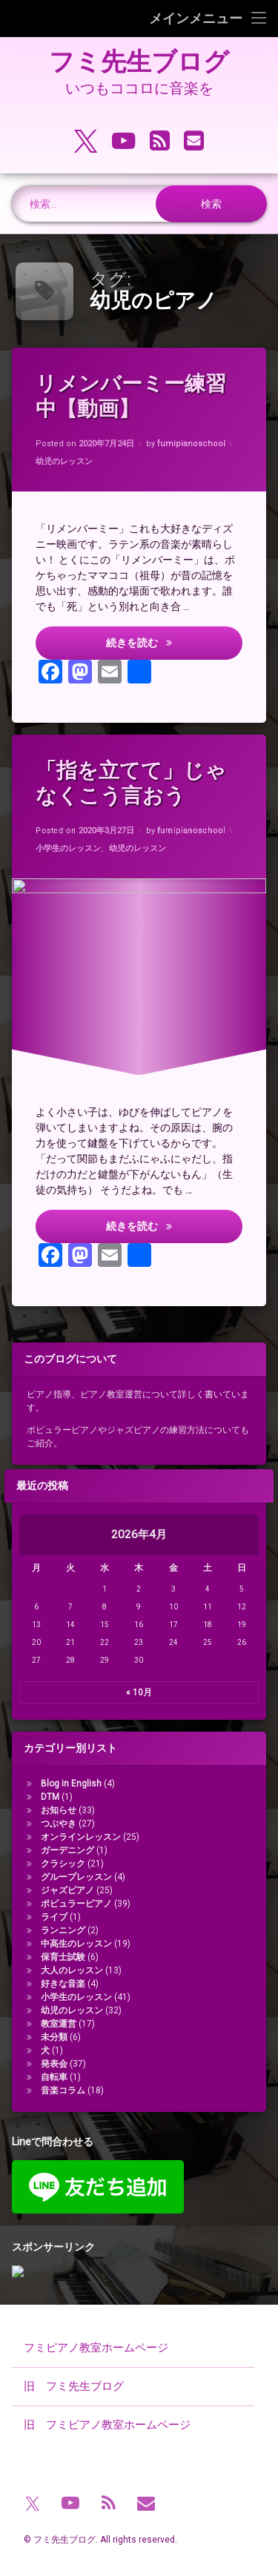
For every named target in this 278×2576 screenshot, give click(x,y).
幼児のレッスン (64, 461)
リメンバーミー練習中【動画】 (131, 397)
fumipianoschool (191, 444)
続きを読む (174, 642)
